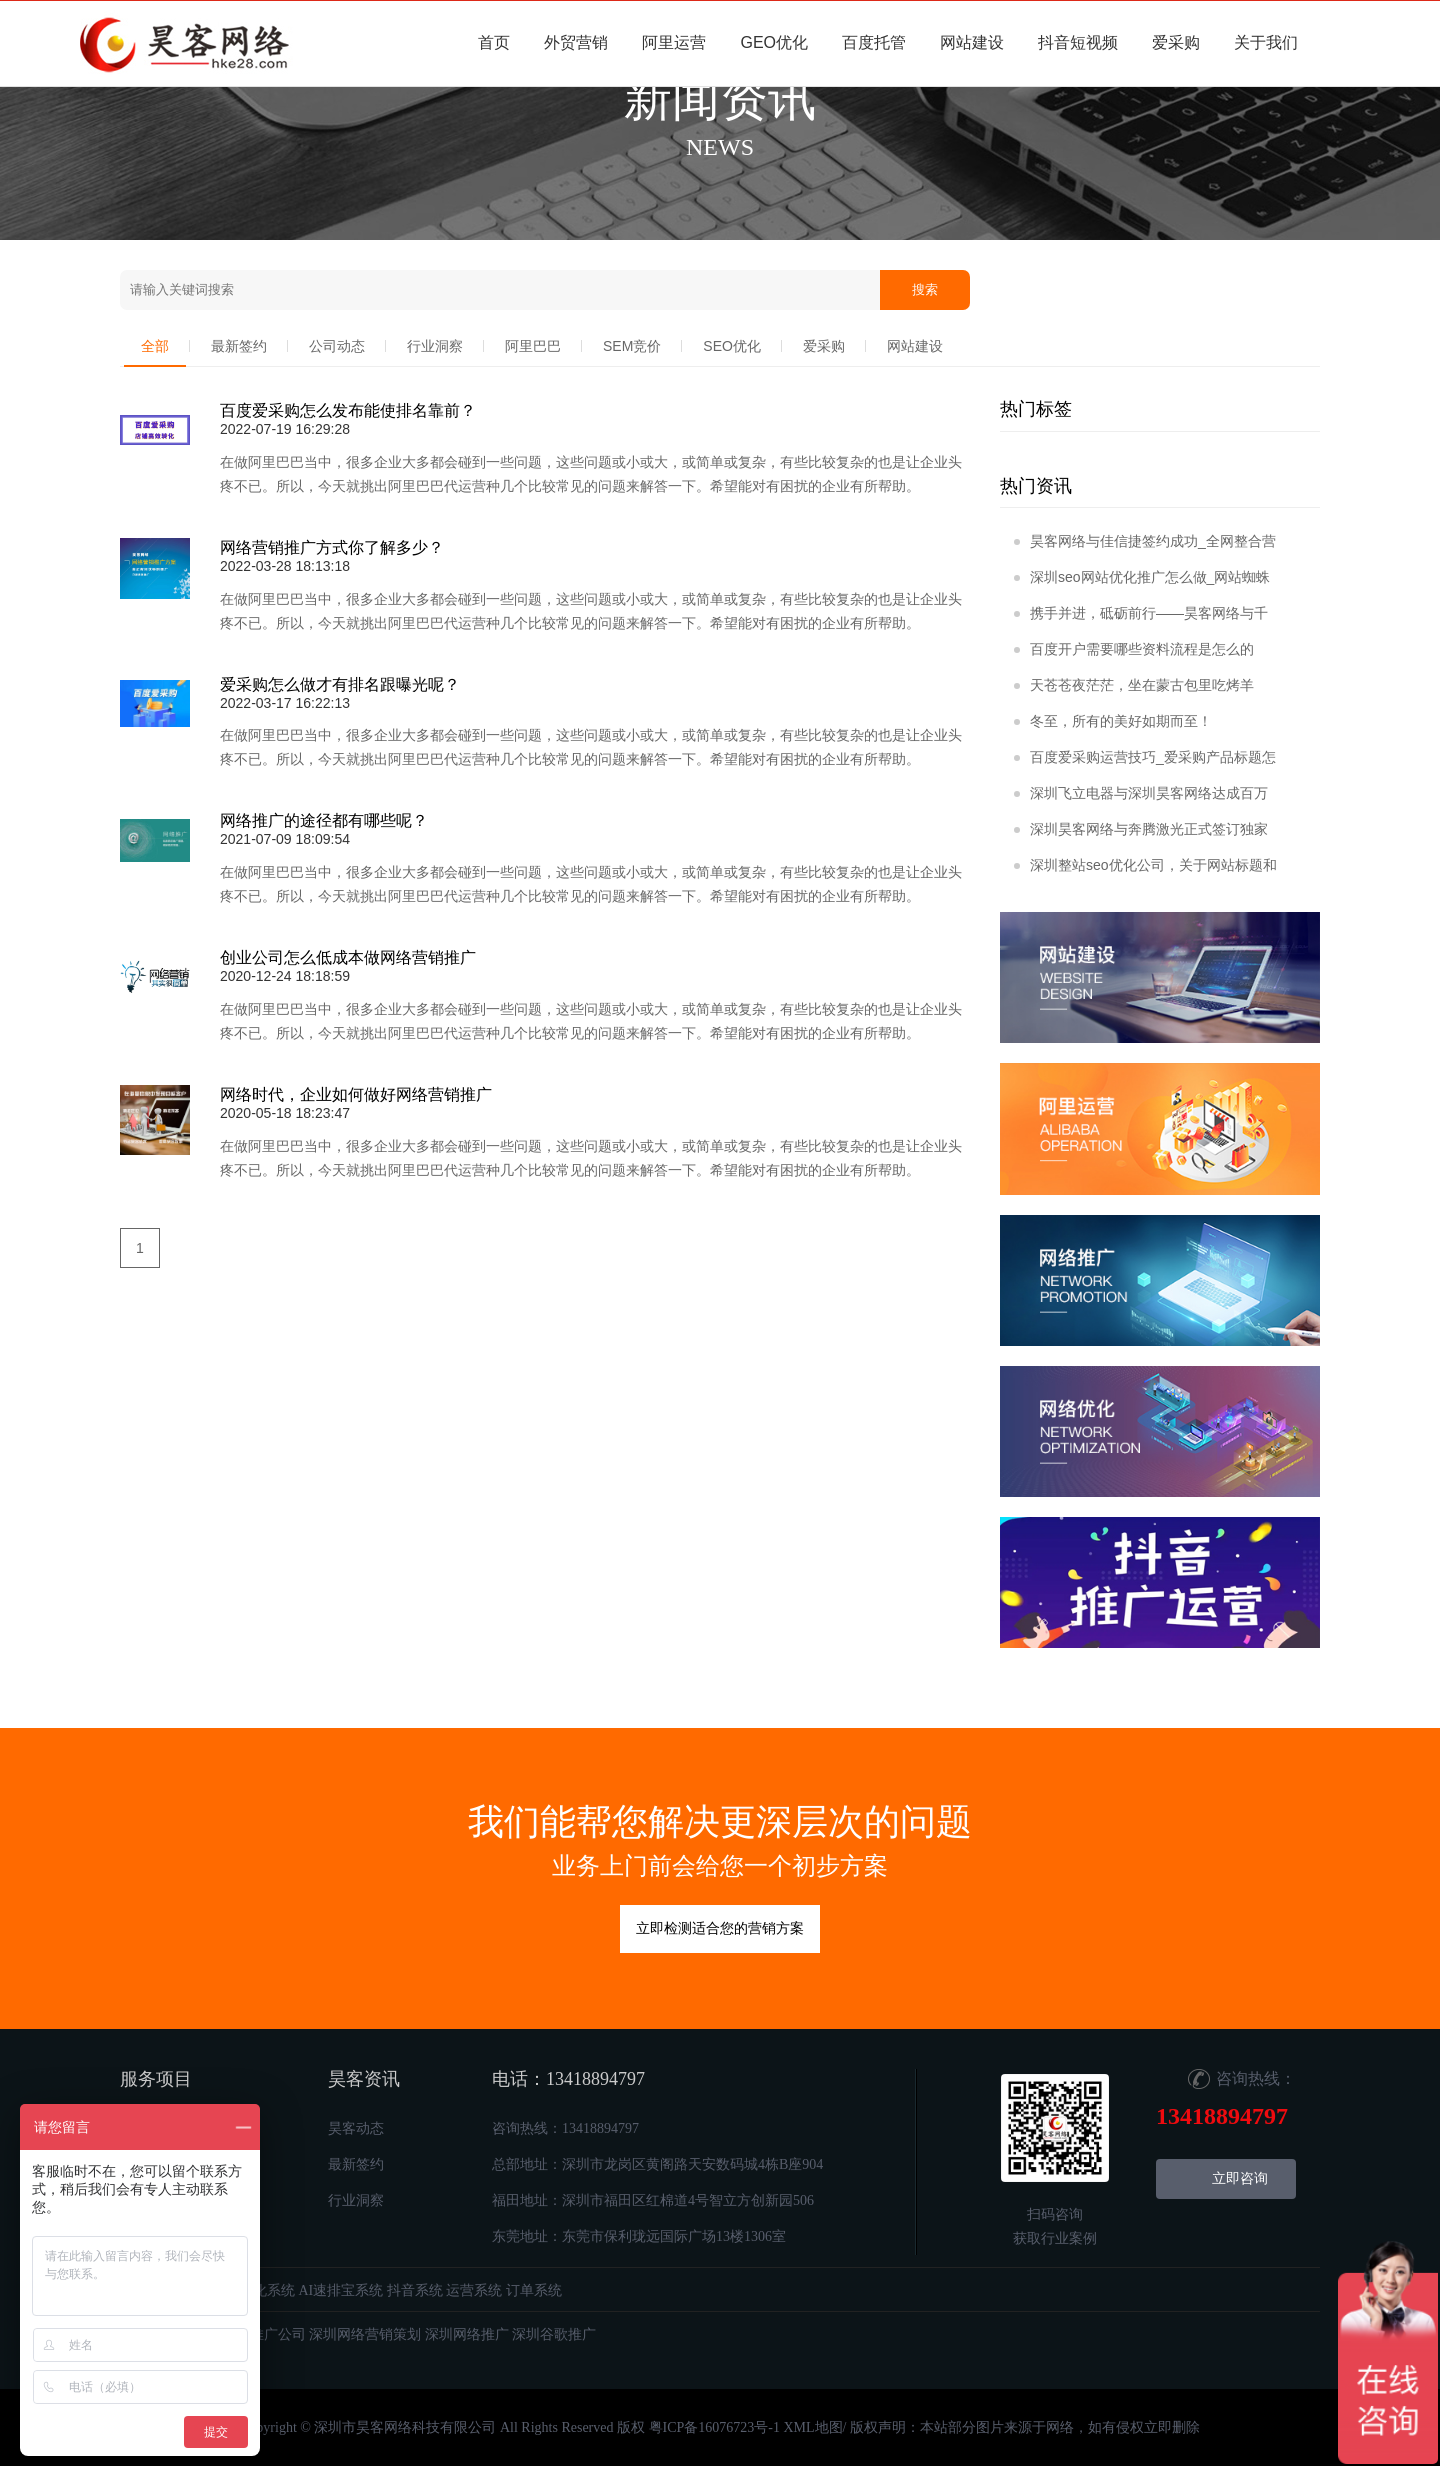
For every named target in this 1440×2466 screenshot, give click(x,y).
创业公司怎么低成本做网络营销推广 (348, 957)
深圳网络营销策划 (365, 2334)
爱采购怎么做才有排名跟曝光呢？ (340, 684)
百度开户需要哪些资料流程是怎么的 (1134, 649)
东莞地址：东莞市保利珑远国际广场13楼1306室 (639, 2236)
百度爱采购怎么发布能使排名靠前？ (348, 410)
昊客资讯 (364, 2079)
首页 (494, 42)
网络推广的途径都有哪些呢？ (324, 820)
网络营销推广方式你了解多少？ (332, 547)
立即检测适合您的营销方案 (720, 1928)
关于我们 (1266, 42)
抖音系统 (415, 2290)
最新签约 (239, 346)
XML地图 (812, 2427)
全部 (155, 346)
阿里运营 (674, 42)
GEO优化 (774, 42)
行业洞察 (435, 346)
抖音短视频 (1078, 42)
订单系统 (534, 2290)
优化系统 (267, 2290)
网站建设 (972, 42)
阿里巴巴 (533, 346)
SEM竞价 (632, 346)
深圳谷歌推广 (554, 2334)
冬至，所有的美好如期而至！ (1113, 721)
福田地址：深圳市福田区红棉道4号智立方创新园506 (653, 2200)
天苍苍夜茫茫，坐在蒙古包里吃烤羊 (1134, 685)
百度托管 (874, 42)
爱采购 (1176, 42)
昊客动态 (356, 2128)
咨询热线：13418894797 (565, 2128)
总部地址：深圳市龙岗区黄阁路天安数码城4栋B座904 (657, 2164)
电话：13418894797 (568, 2079)
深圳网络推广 (467, 2334)
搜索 (925, 290)
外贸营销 (576, 42)
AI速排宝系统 (341, 2290)
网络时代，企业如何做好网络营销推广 (356, 1094)
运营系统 (474, 2290)
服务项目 (156, 2079)
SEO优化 (732, 346)
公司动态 (337, 346)
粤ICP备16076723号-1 (714, 2427)
